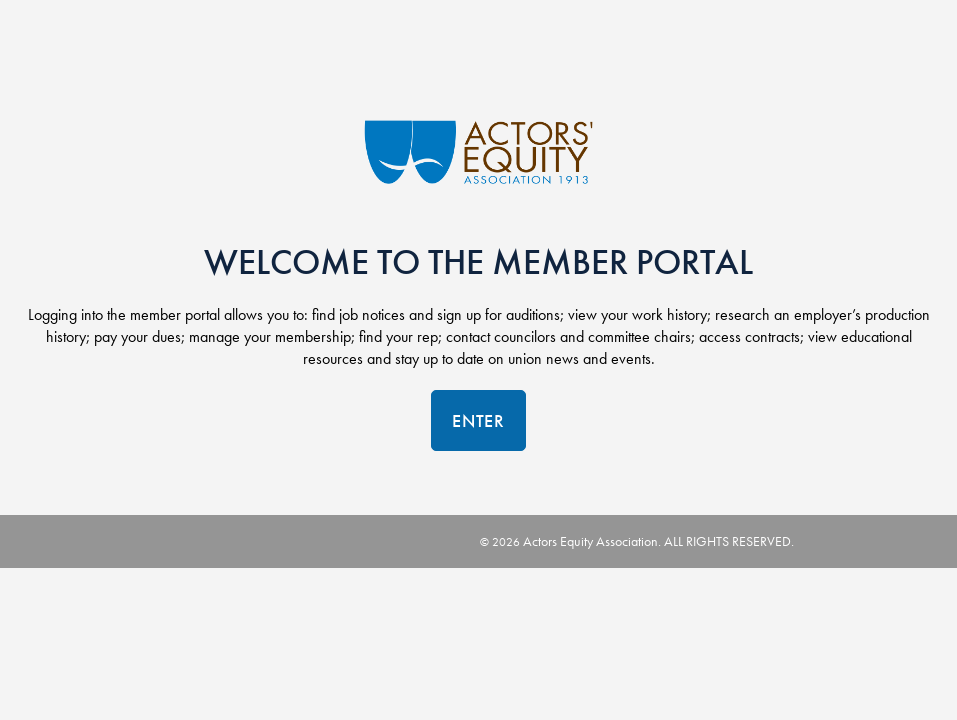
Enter (478, 420)
